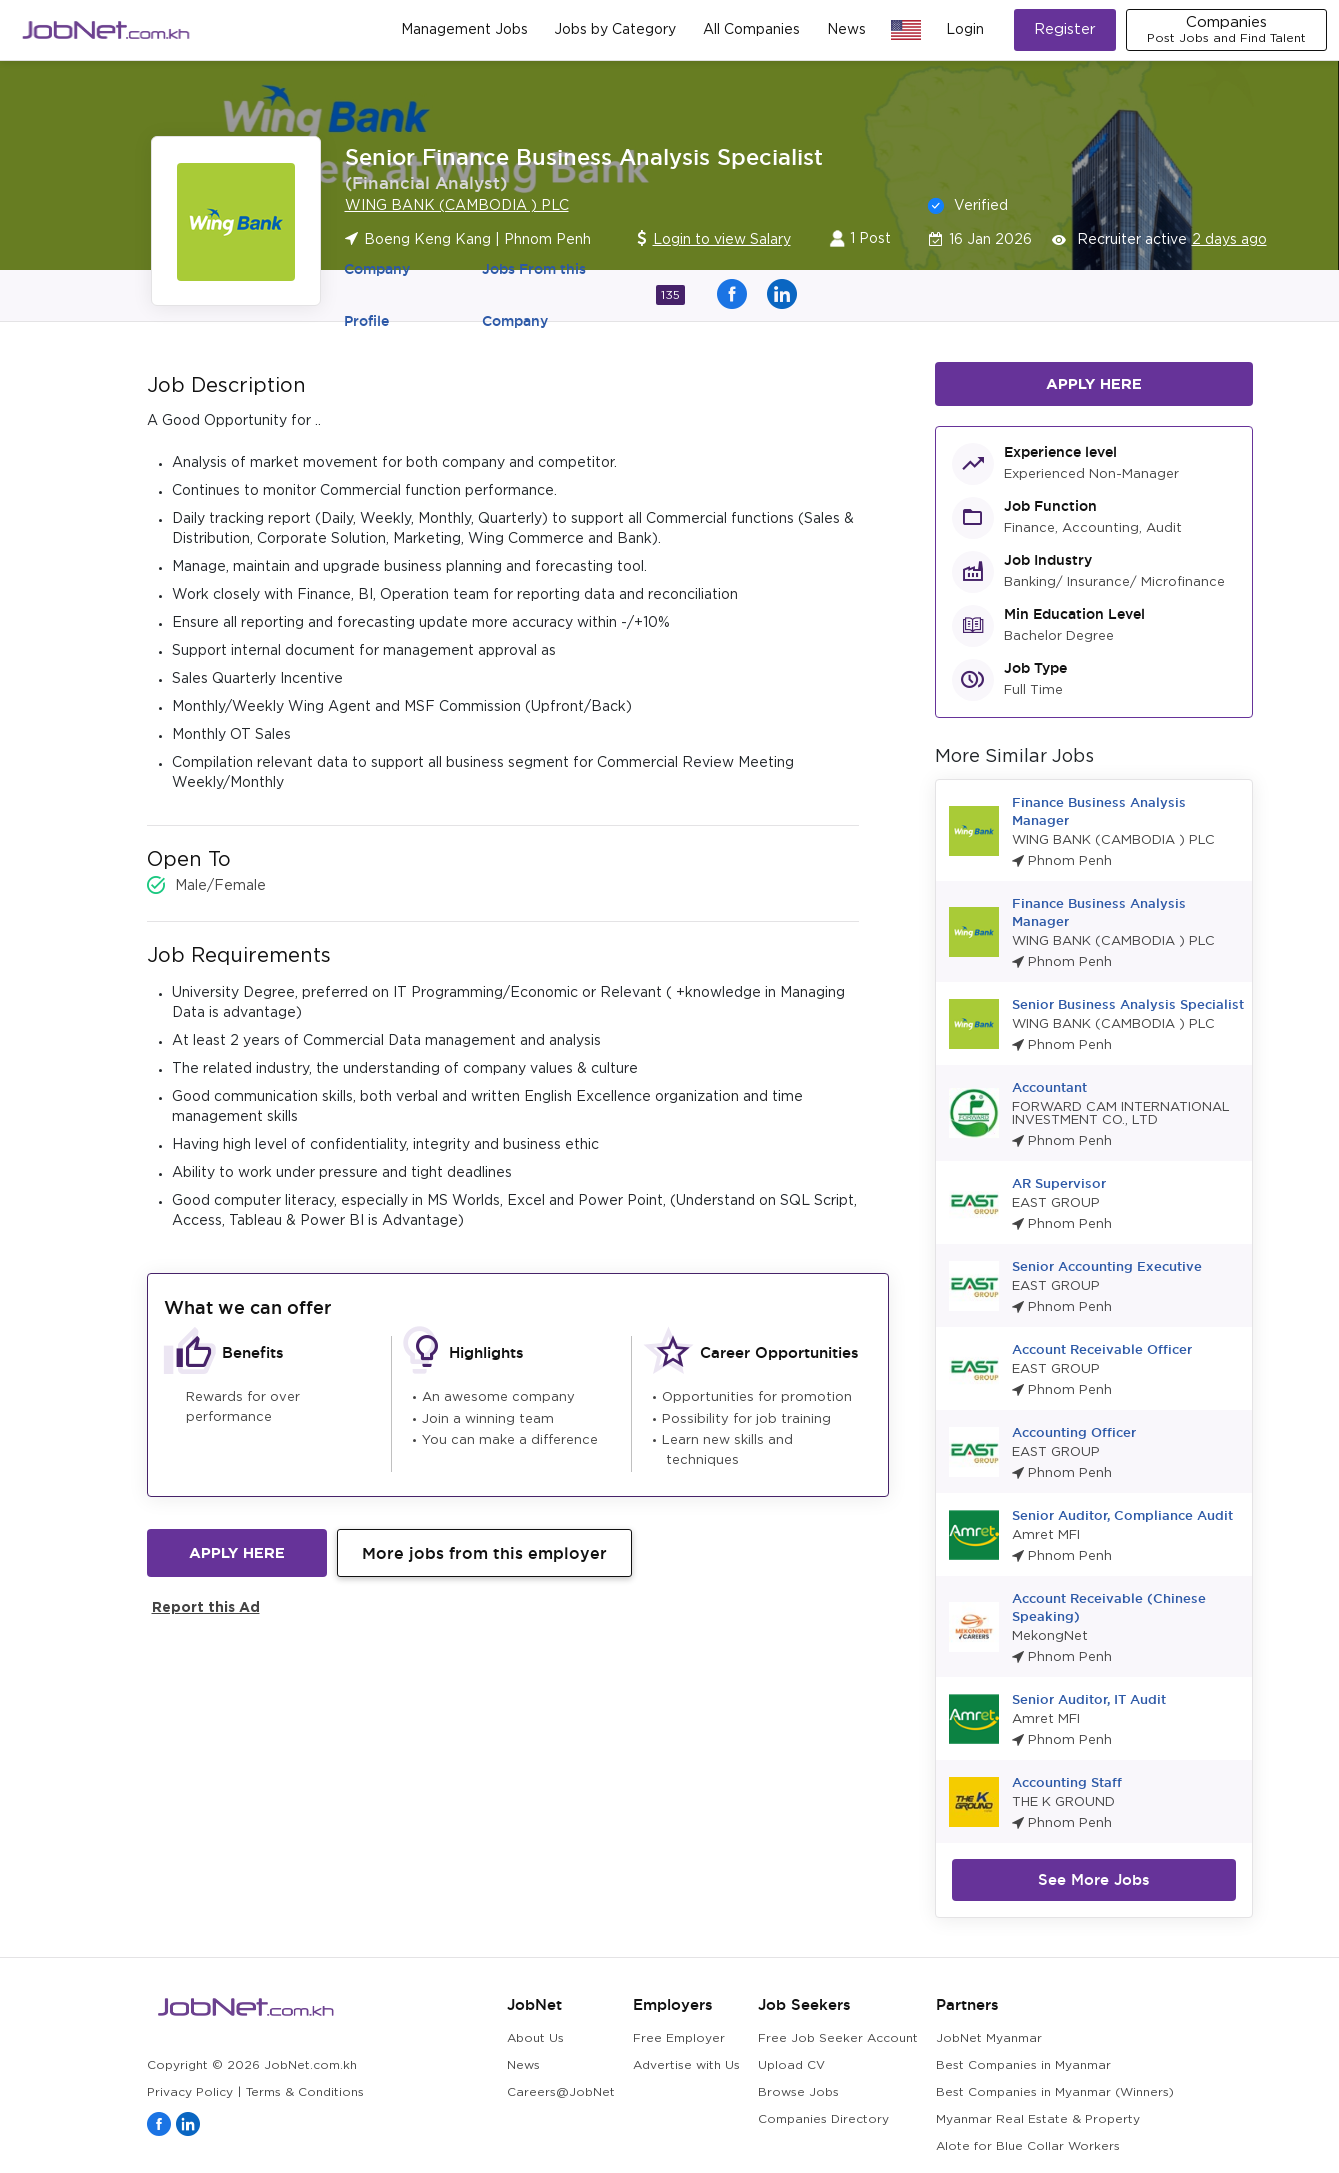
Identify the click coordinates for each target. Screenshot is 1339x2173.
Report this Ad (206, 1606)
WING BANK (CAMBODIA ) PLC (457, 206)
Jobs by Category (615, 30)
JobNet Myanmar (989, 2038)
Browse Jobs (798, 2092)
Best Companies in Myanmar (1023, 2065)
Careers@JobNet (561, 2092)
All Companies (751, 30)
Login (965, 30)
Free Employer (679, 2038)
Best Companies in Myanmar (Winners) (1055, 2092)
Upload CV (791, 2065)
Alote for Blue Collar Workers (1028, 2146)
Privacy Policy (190, 2092)
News (846, 30)
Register (1065, 29)
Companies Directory (823, 2119)
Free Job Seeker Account (838, 2038)
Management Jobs (464, 30)
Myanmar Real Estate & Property (1038, 2119)
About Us (535, 2038)
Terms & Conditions (305, 2092)
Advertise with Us (686, 2065)
